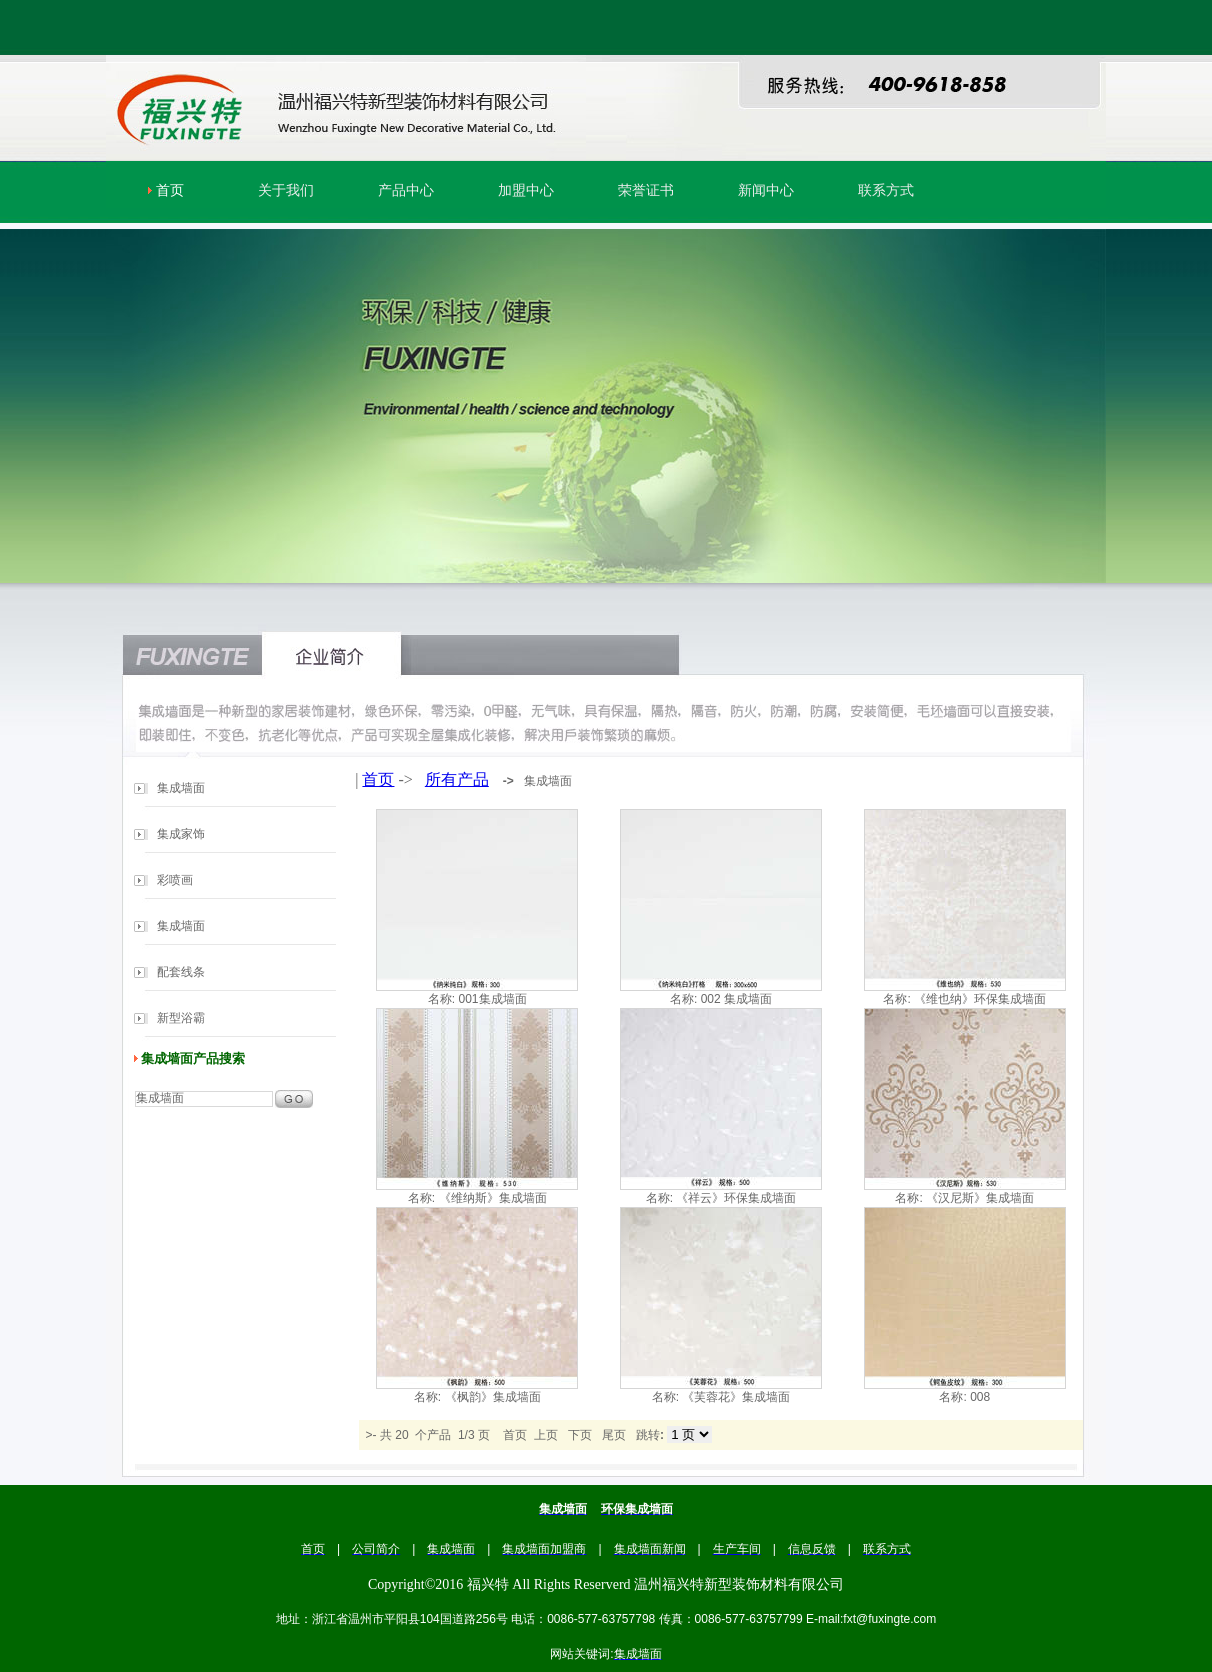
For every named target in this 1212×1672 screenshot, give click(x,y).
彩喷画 (175, 880)
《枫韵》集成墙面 (493, 1397)
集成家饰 (181, 834)
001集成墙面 (492, 999)
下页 (580, 1435)
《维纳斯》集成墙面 (493, 1198)
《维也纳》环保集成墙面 (980, 999)
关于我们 (286, 190)
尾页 (614, 1435)
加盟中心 (526, 190)
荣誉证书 (646, 190)
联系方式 (886, 190)
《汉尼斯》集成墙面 (980, 1198)
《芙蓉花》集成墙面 (736, 1397)
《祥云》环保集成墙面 (736, 1198)
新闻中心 (766, 190)
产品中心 (406, 190)
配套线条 (181, 972)
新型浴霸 (181, 1018)
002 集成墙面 (736, 999)
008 (980, 1397)
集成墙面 (181, 788)
